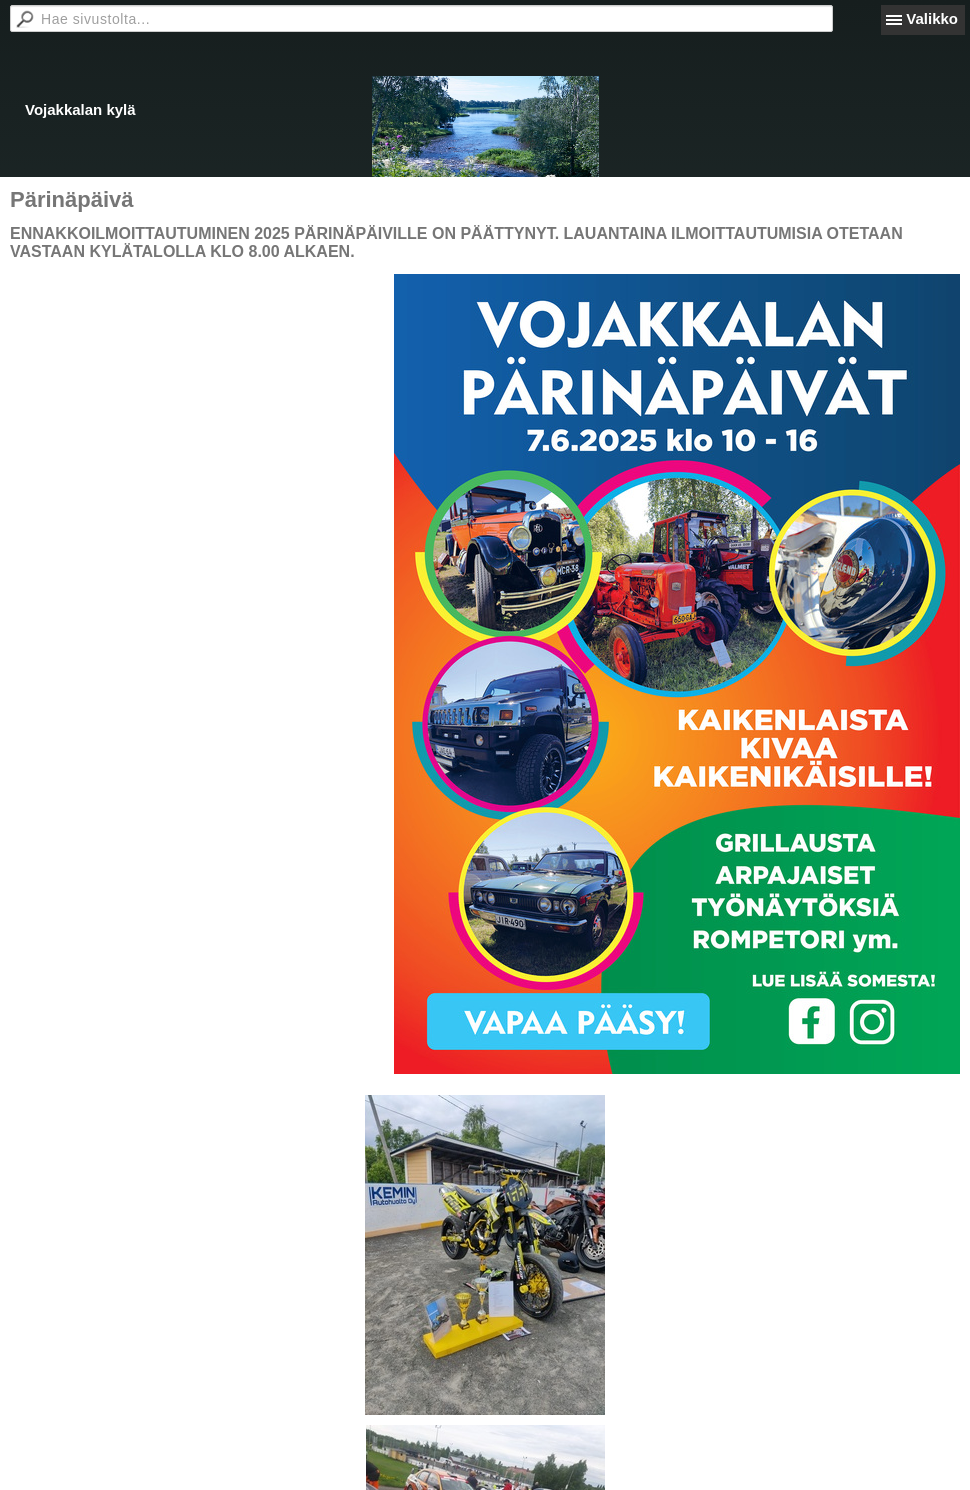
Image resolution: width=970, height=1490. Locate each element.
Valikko (932, 18)
